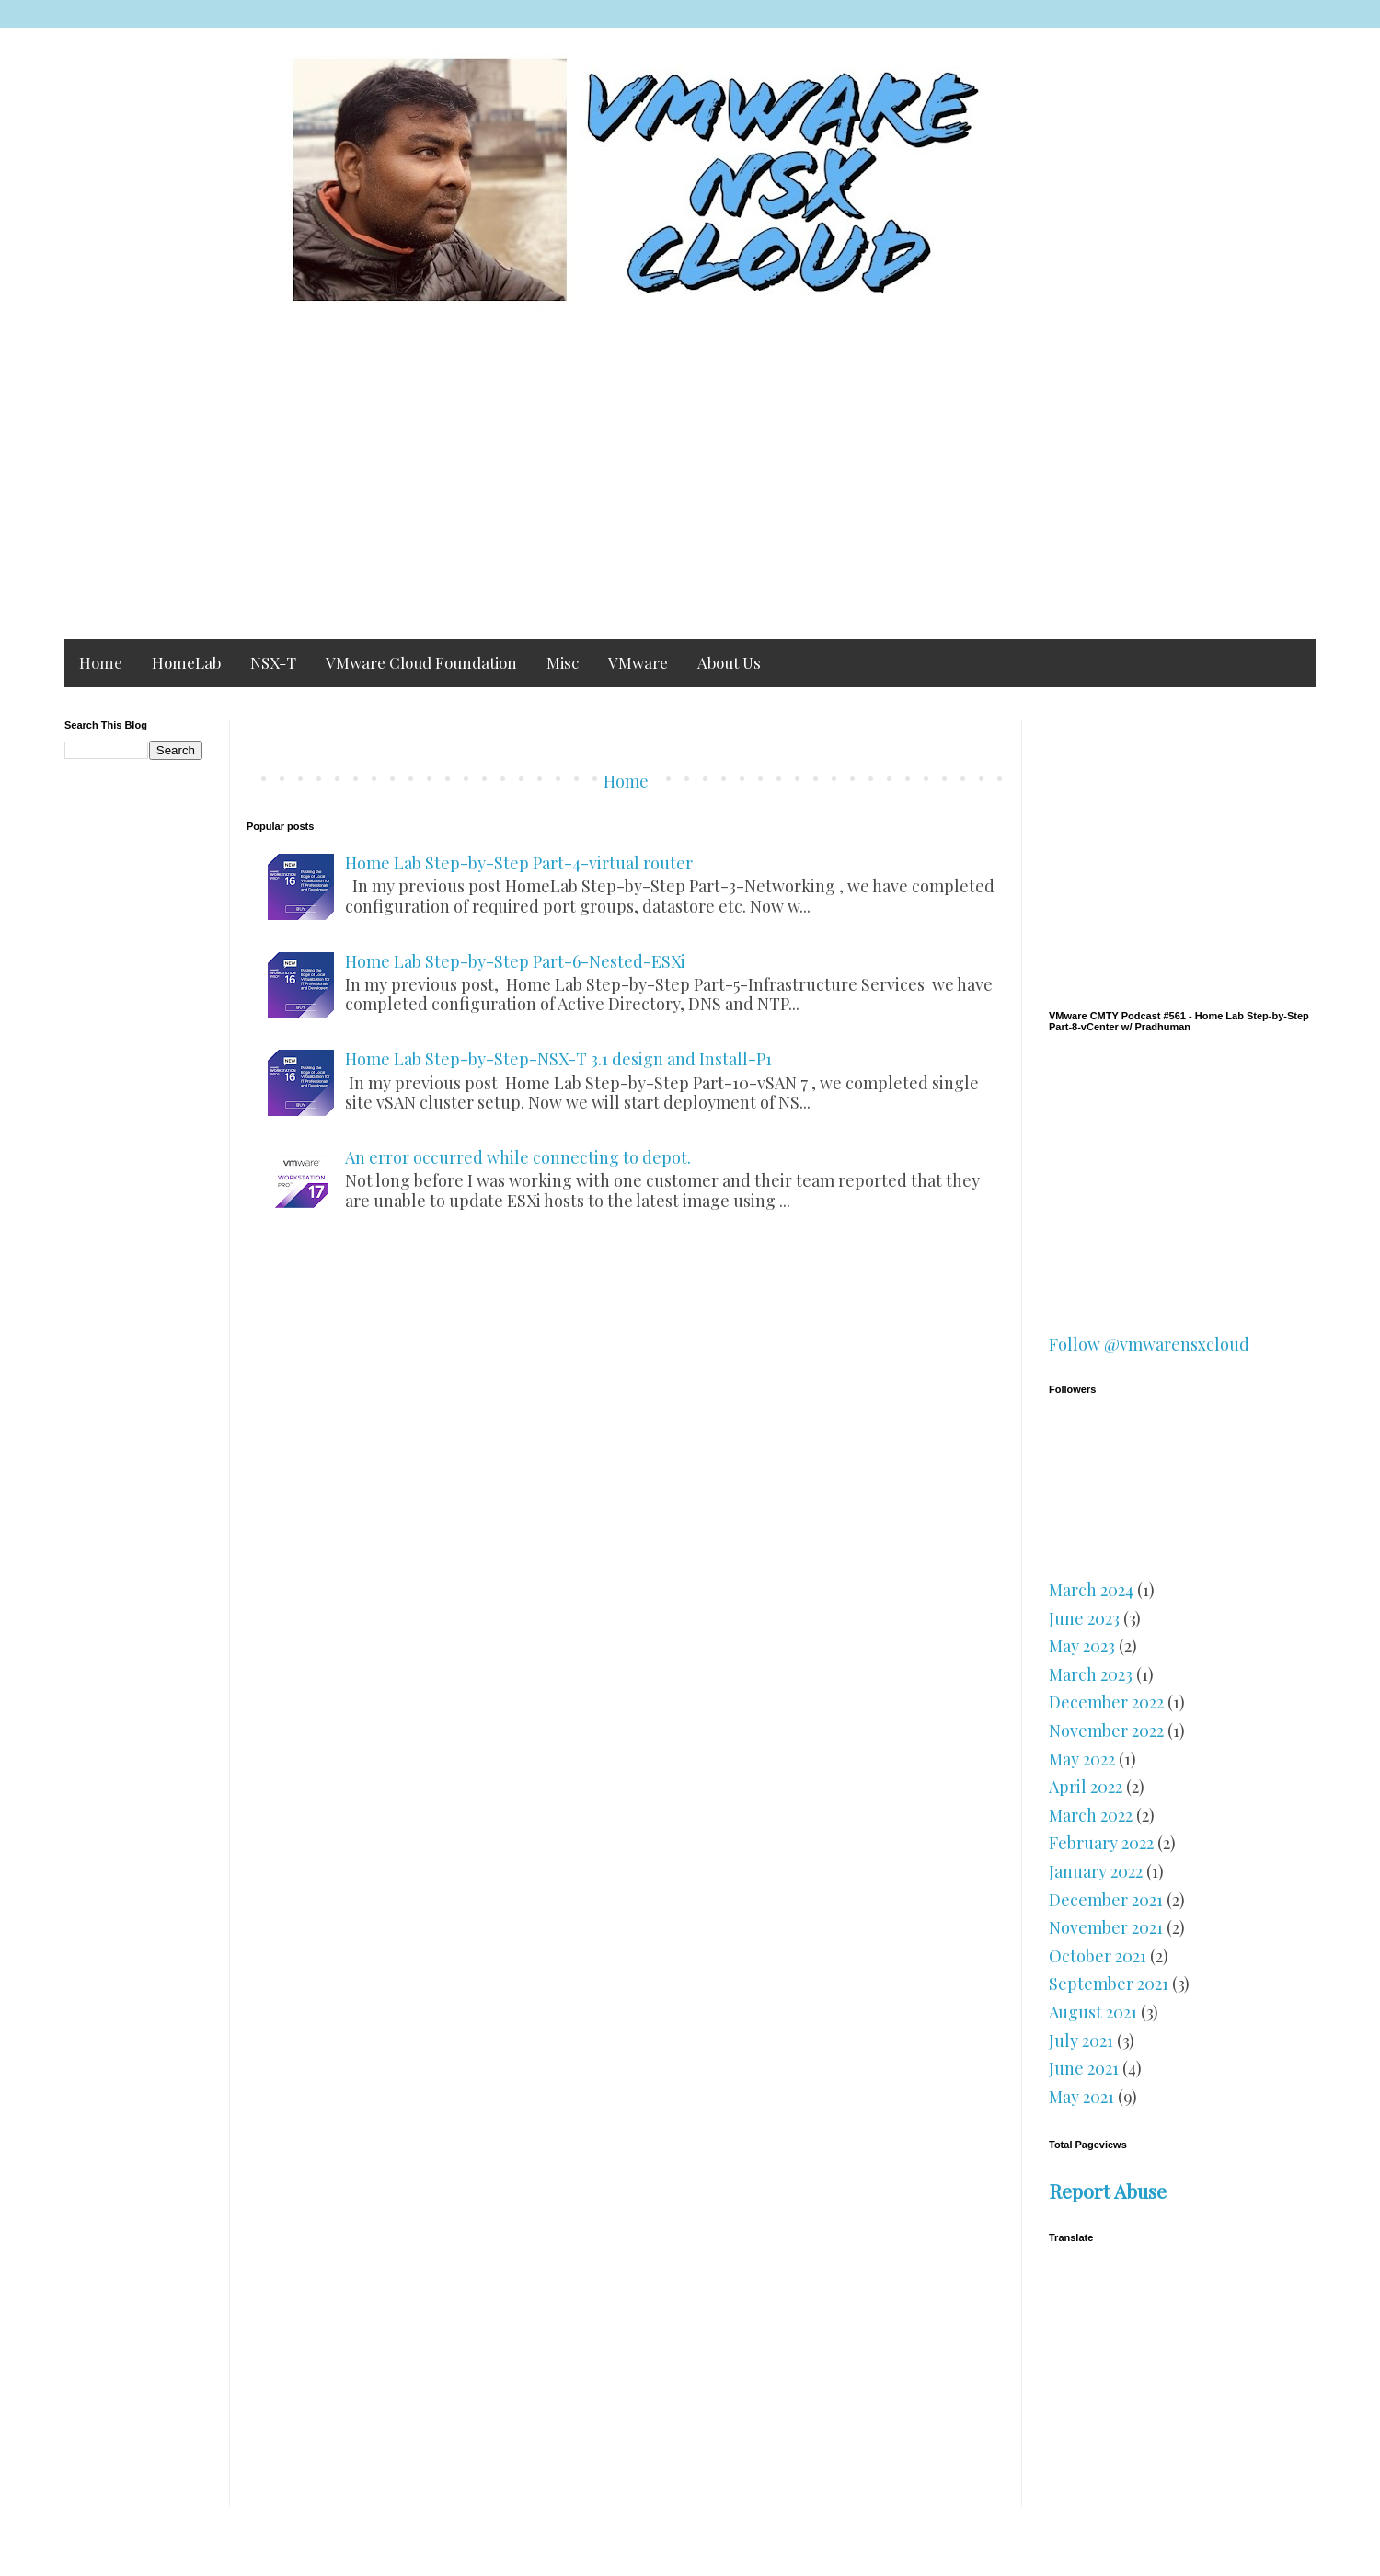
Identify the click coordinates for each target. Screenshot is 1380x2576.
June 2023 (1084, 1618)
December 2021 (1106, 1900)
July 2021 (1081, 2041)
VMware (638, 662)
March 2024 (1091, 1590)
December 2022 (1106, 1702)
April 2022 (1085, 1787)
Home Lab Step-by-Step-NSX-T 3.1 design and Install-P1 (558, 1059)
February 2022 (1101, 1843)
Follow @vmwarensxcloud (1149, 1344)
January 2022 (1096, 1871)
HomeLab (186, 662)
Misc (562, 662)
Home (100, 662)
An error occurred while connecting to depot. (518, 1157)
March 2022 (1091, 1815)
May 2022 (1082, 1759)
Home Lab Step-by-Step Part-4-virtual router (519, 863)
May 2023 (1082, 1646)
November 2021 (1106, 1927)
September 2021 (1108, 1983)
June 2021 (1084, 2068)
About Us (729, 662)
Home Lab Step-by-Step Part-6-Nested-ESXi (515, 961)
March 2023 (1091, 1674)
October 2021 (1097, 1956)
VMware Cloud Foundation (421, 662)
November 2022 (1106, 1730)
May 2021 (1081, 2097)
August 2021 (1093, 2012)
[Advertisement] (690, 483)
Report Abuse (1108, 2190)
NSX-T (273, 662)
